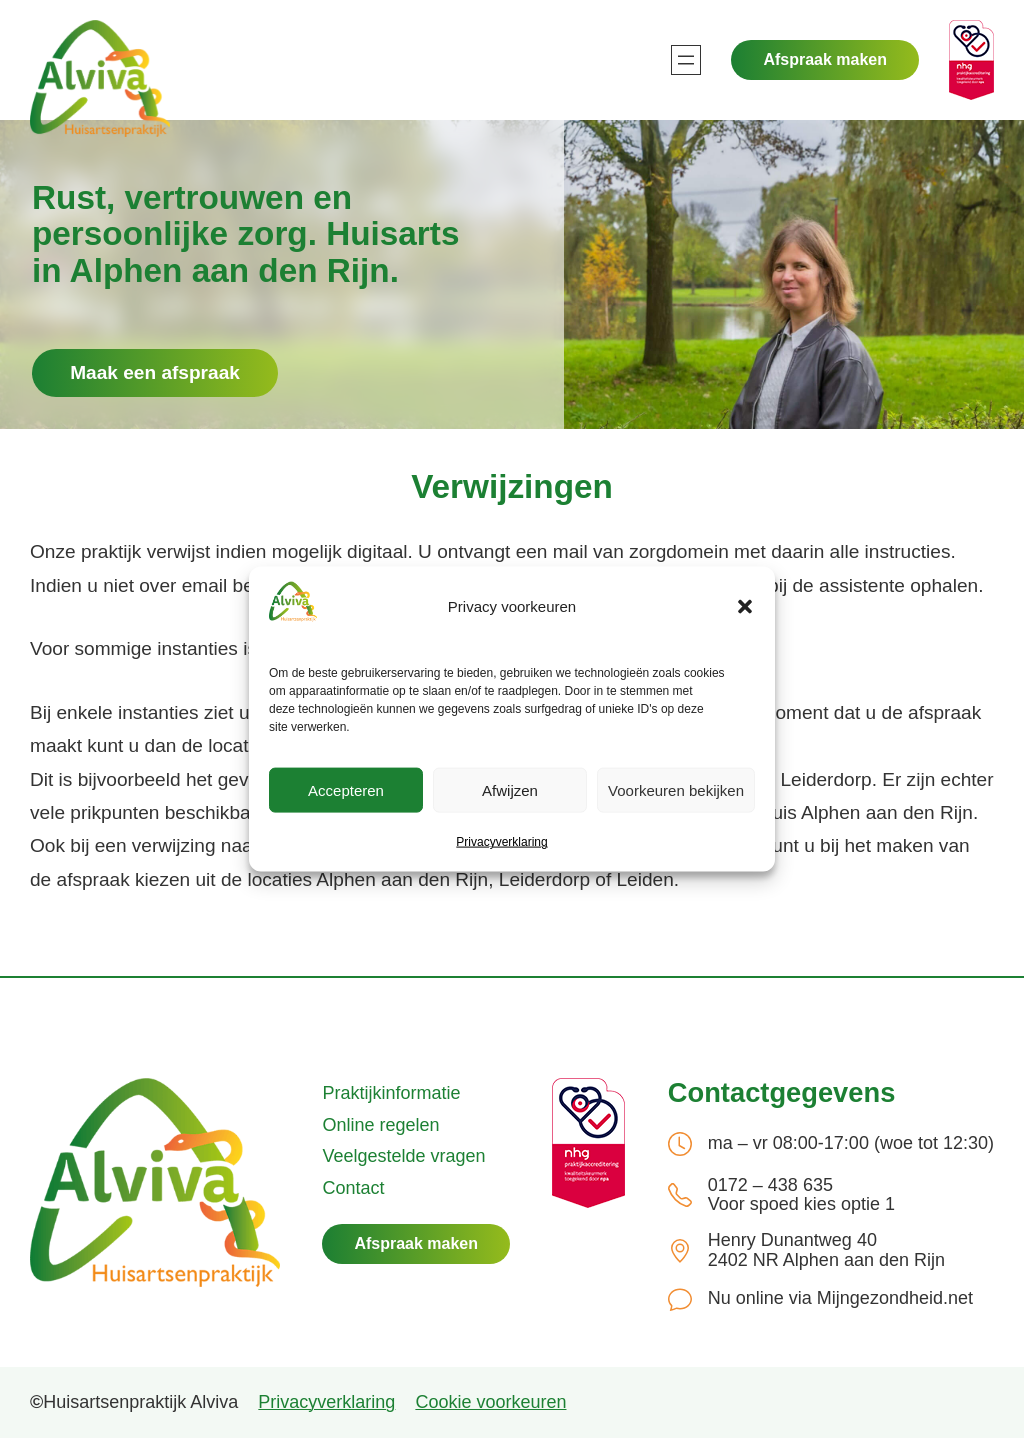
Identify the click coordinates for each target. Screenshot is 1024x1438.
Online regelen (380, 1125)
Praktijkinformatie (391, 1093)
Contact (353, 1188)
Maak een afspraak (155, 372)
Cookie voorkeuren (490, 1402)
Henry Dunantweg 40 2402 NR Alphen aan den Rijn (826, 1250)
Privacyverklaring (501, 842)
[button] (745, 607)
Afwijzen (510, 790)
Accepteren (346, 790)
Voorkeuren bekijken (676, 790)
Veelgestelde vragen (403, 1156)
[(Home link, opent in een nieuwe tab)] (155, 1182)
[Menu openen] (686, 60)
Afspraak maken (825, 59)
